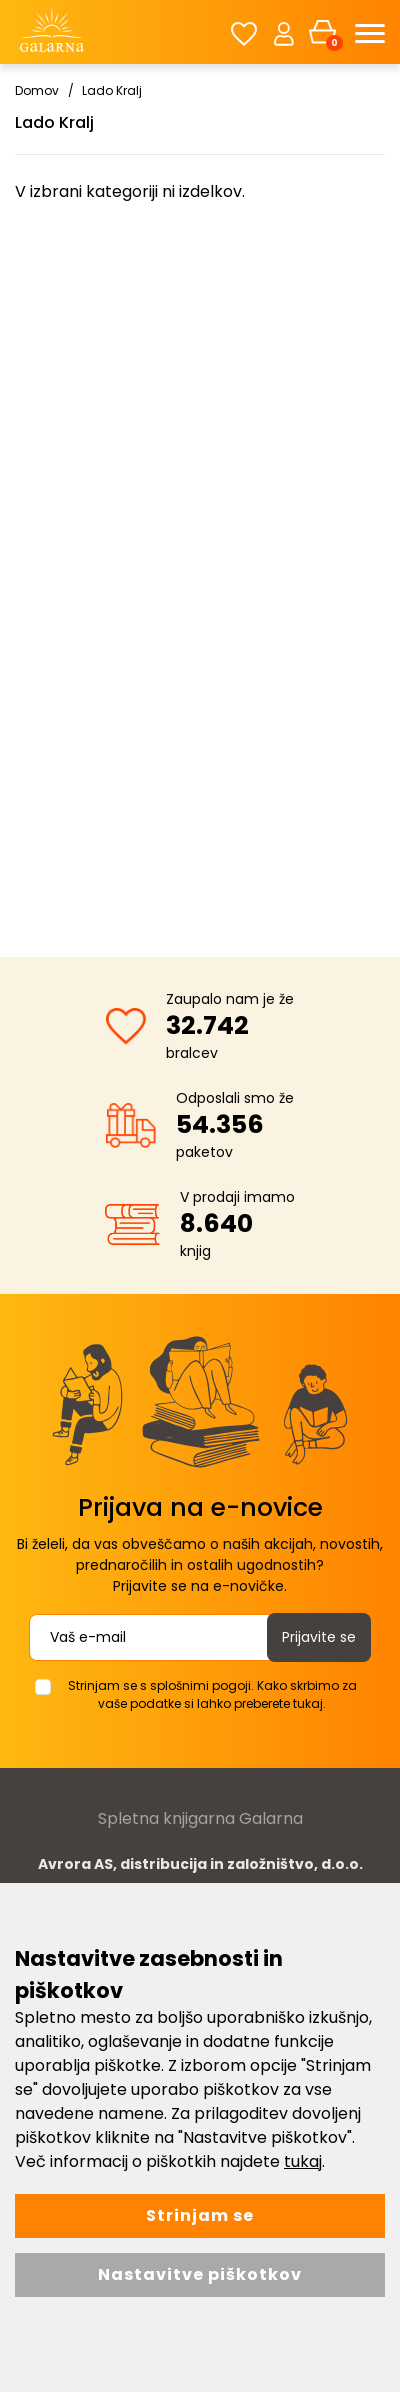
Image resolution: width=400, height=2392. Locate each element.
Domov (37, 90)
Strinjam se (200, 2215)
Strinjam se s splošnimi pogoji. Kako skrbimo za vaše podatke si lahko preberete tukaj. (212, 1694)
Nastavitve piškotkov (200, 2274)
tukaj (303, 2161)
